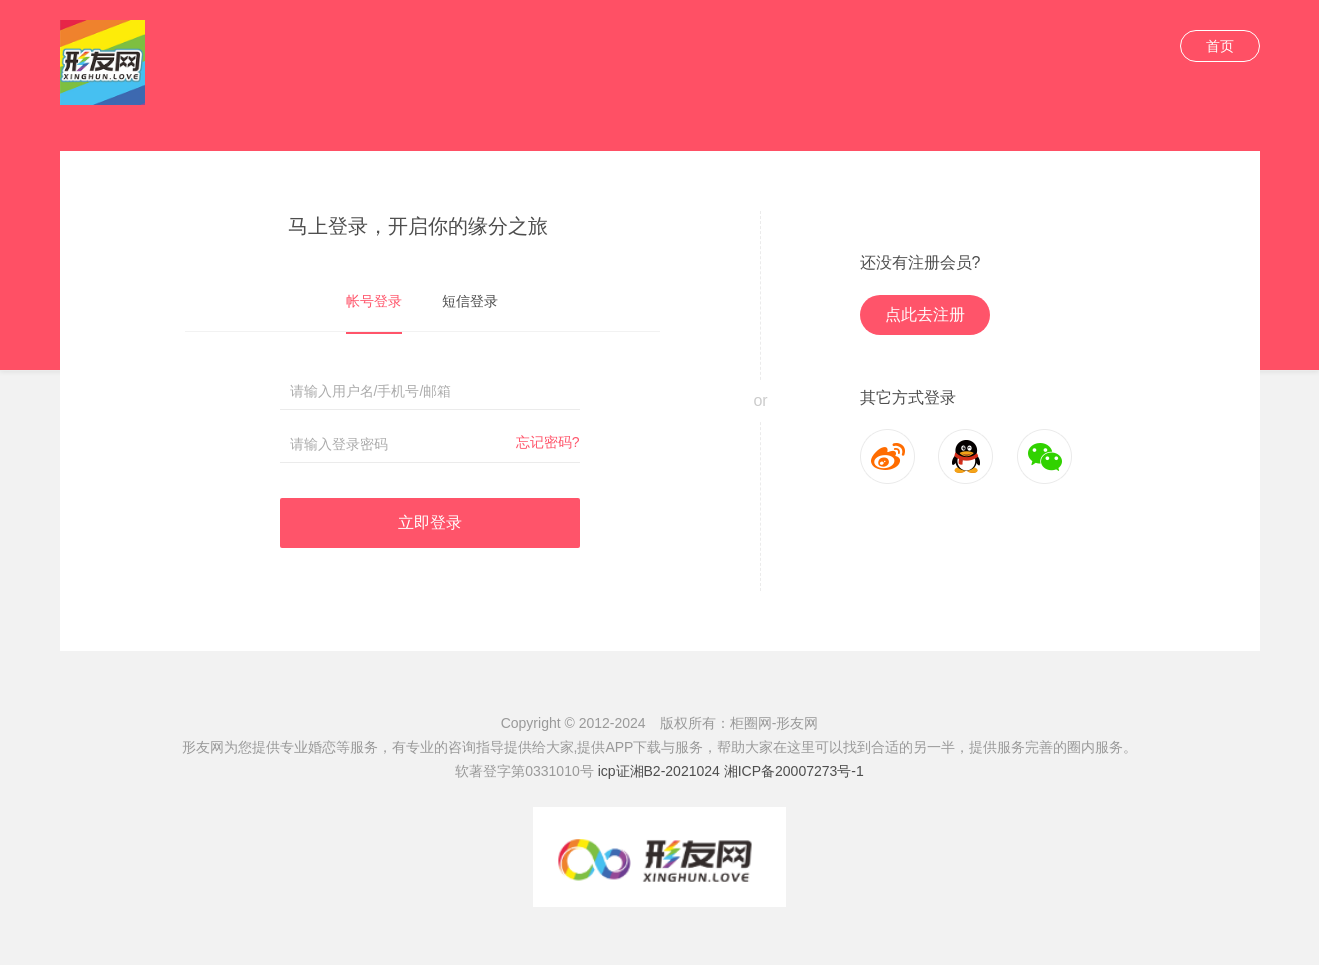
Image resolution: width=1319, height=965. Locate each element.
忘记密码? (548, 442)
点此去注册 (925, 314)
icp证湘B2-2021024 (659, 771)
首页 (1220, 46)
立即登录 (430, 522)
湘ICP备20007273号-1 (794, 771)
